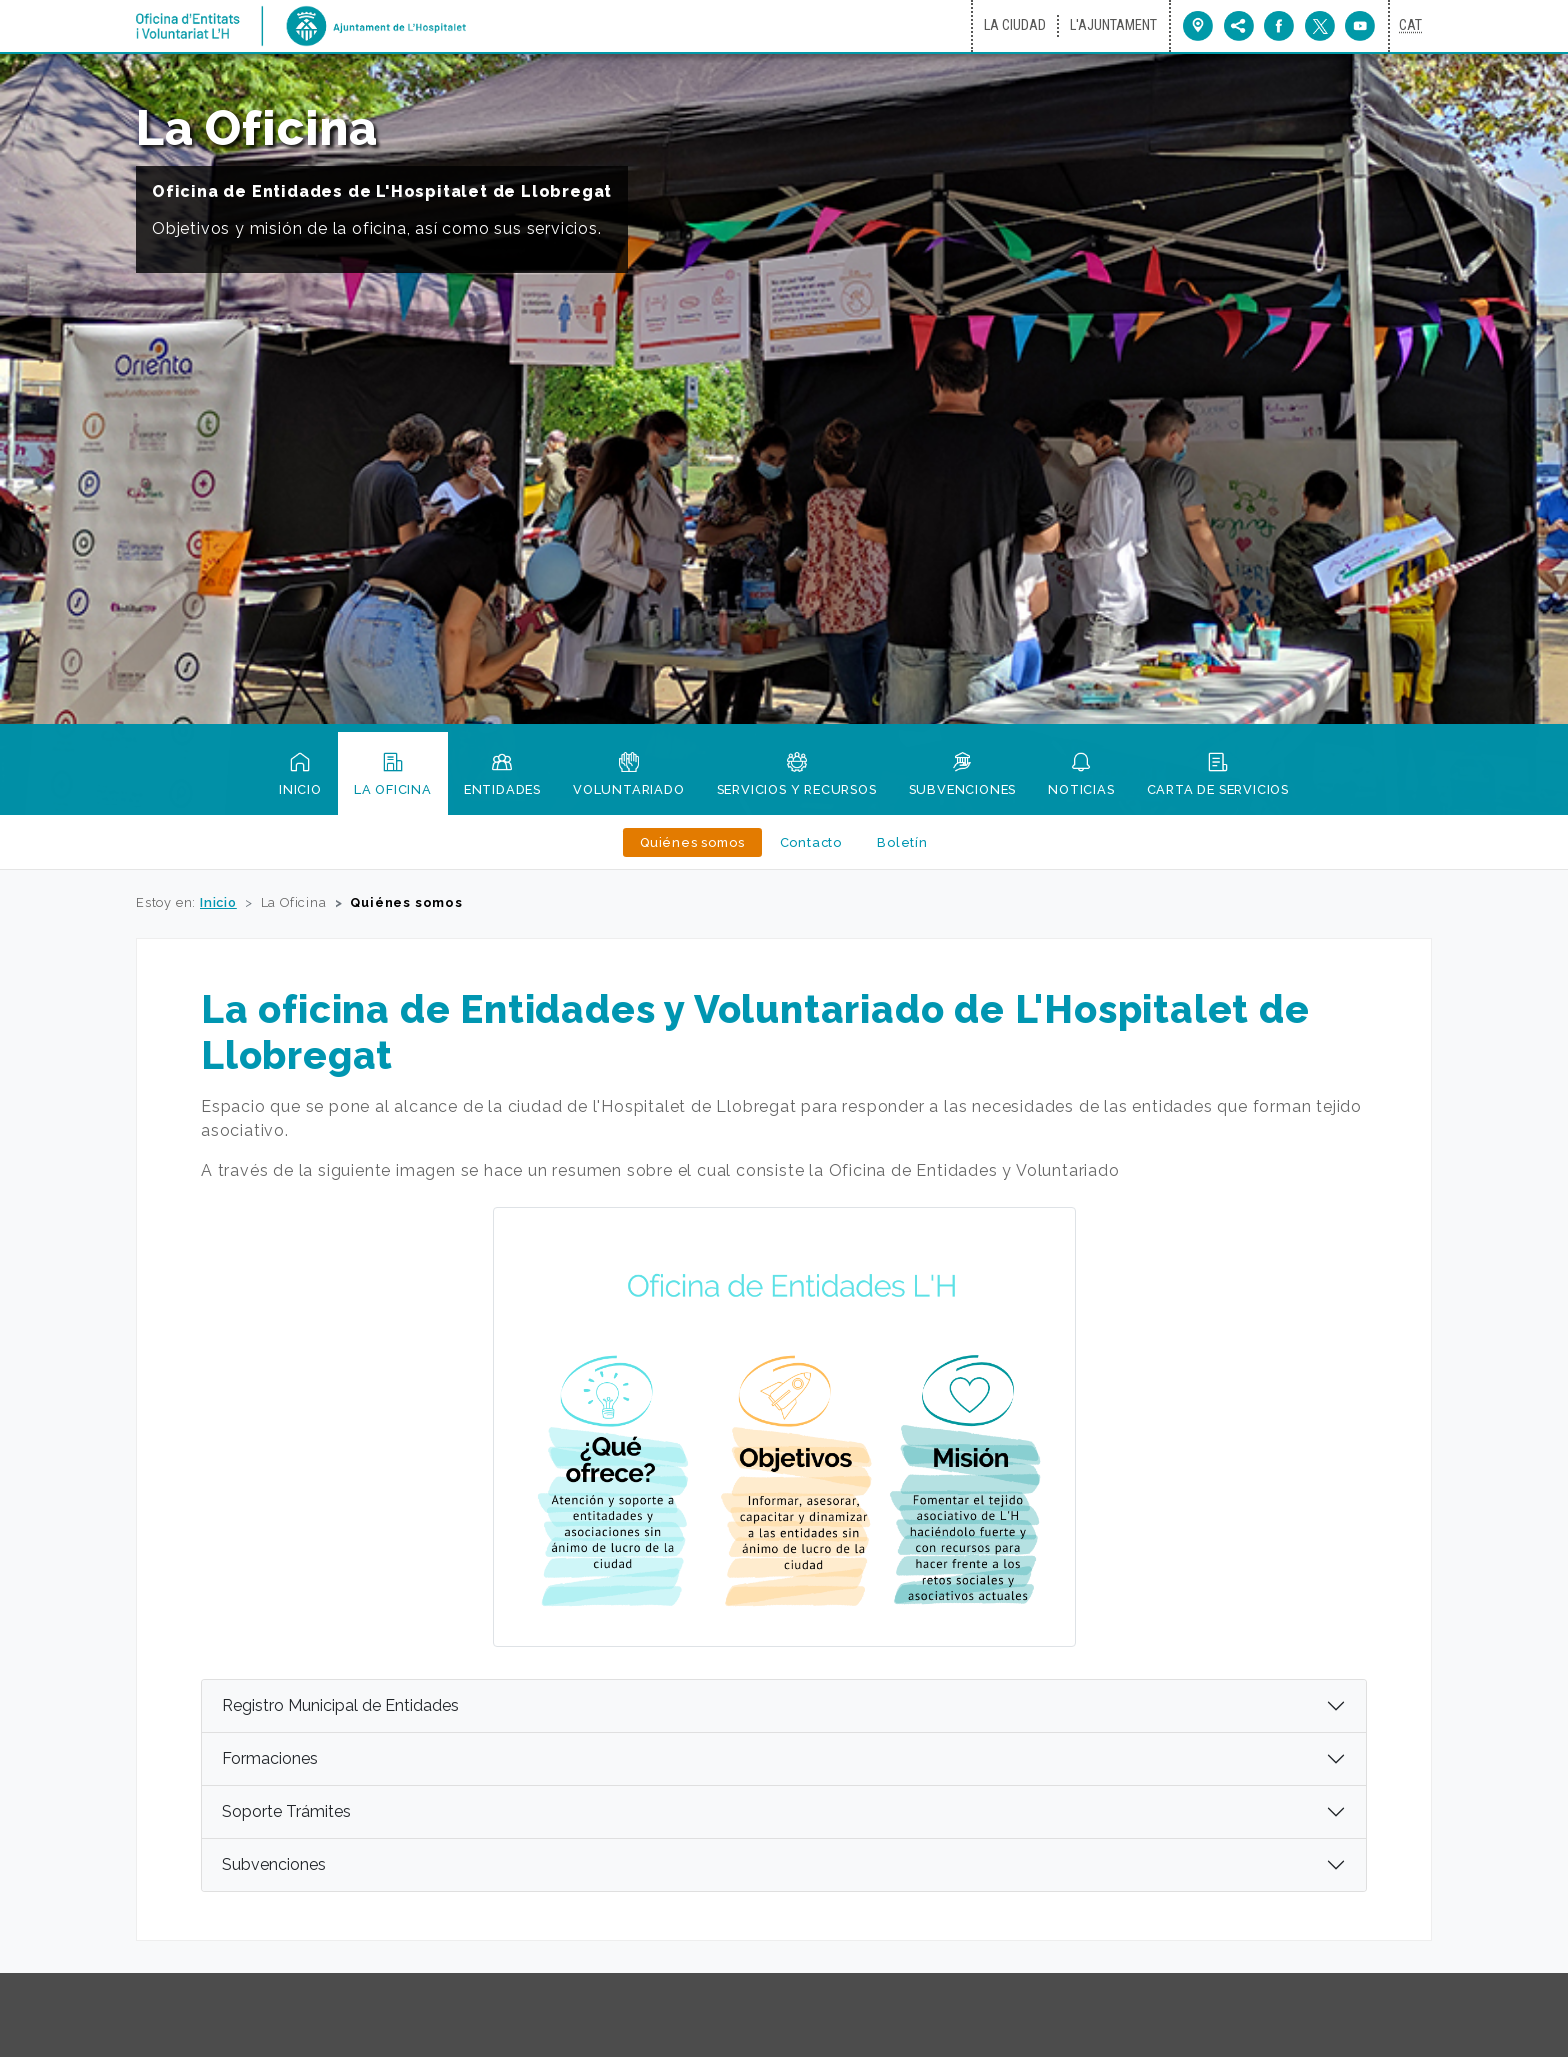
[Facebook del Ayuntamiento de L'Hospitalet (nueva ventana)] (1275, 26)
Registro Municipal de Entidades (340, 1705)
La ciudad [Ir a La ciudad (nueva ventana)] (1015, 25)
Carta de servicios (1218, 797)
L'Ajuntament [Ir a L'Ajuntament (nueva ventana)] (1113, 25)
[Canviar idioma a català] (1411, 26)
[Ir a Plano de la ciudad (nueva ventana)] (1198, 26)
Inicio (300, 797)
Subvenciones (963, 797)
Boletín (902, 849)
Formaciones (270, 1758)
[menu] (1239, 26)
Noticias (1081, 797)
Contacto (811, 849)
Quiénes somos (692, 849)
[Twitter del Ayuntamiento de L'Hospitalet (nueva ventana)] (1315, 26)
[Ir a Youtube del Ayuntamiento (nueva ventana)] (1355, 26)
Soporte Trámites (286, 1811)
